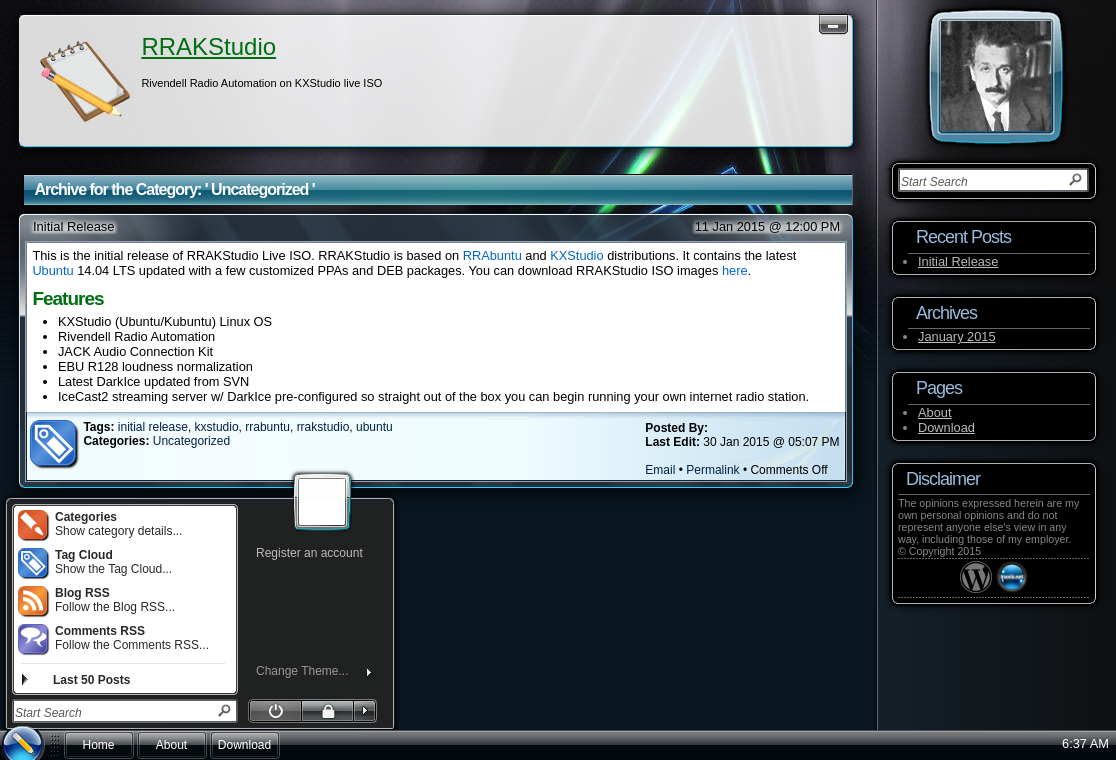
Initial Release (74, 226)
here (735, 270)
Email (660, 470)
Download (946, 427)
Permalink (712, 470)
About (934, 412)
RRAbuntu (492, 255)
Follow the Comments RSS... (113, 638)
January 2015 (957, 336)
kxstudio (217, 427)
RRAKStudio (208, 46)
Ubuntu (52, 270)
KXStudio (576, 255)
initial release (153, 427)
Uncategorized (191, 441)
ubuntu (374, 427)
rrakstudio (323, 427)
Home (98, 745)
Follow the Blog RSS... (96, 600)
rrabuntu (267, 427)
